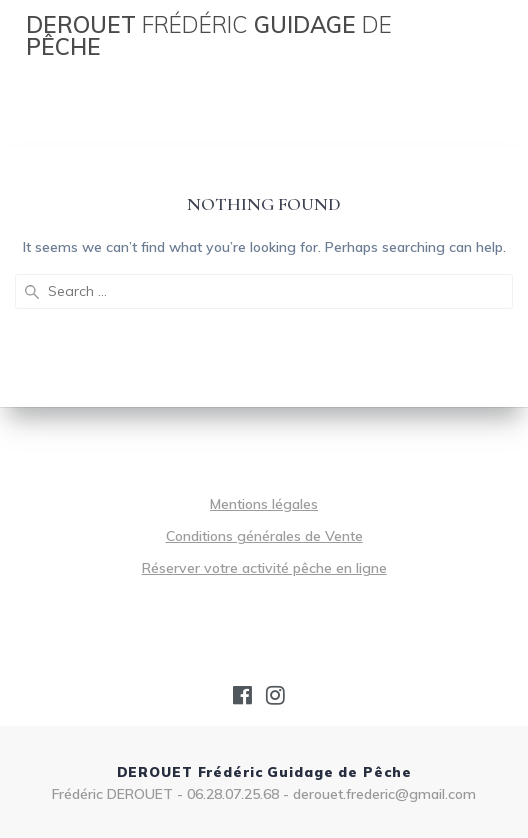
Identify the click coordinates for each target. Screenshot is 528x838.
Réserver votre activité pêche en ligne (264, 568)
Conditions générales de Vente (264, 536)
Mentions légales (264, 504)
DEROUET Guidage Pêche (209, 36)
